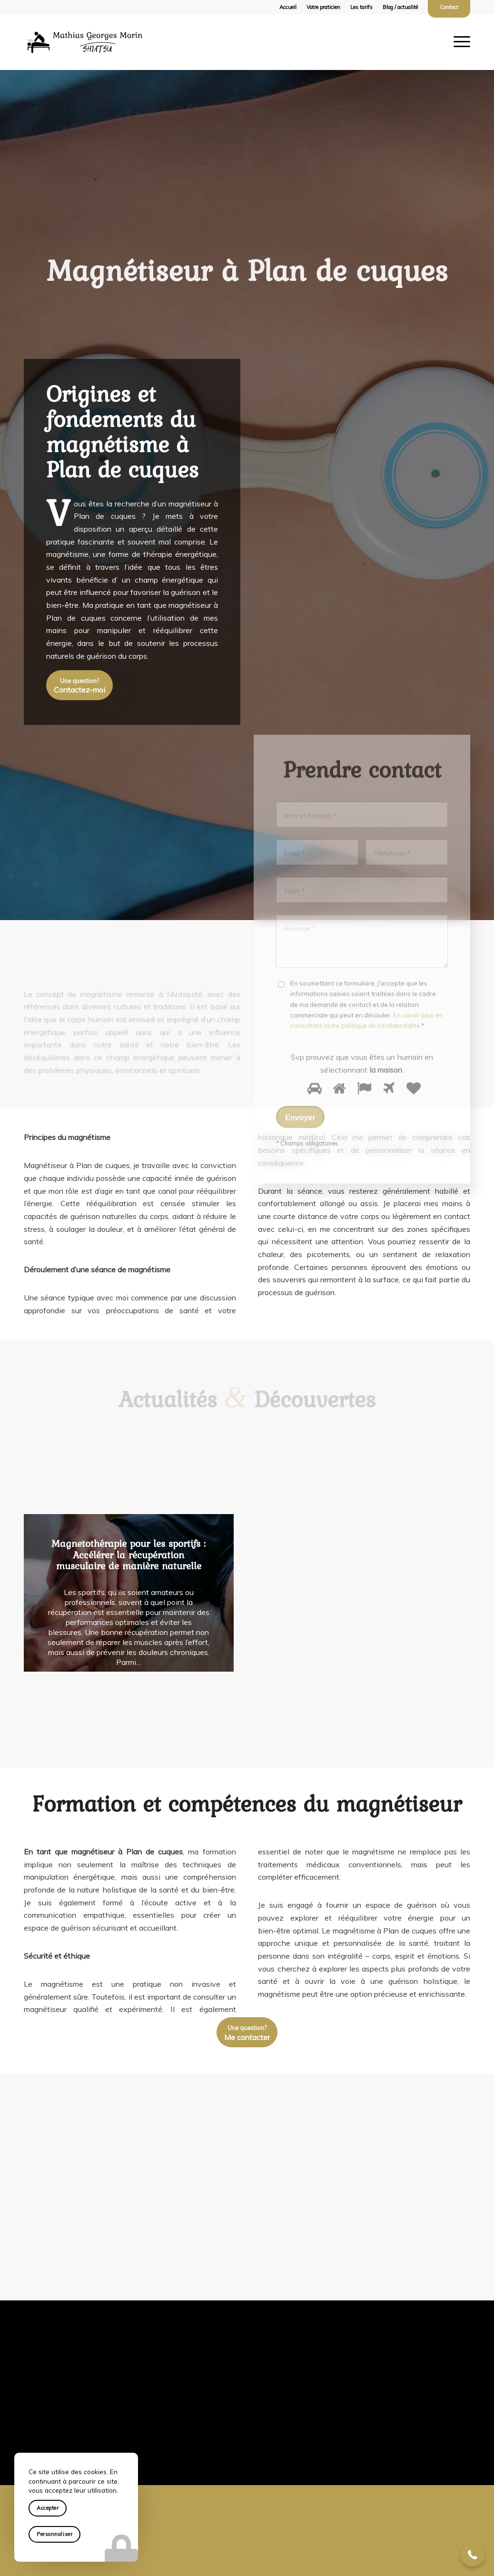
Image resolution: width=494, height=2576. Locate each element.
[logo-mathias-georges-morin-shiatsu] (85, 42)
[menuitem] (288, 7)
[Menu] (461, 42)
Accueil (287, 7)
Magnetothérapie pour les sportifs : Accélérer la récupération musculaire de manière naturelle (128, 1554)
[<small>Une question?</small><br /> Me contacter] (247, 2032)
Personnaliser (54, 2534)
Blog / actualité (400, 7)
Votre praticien (323, 7)
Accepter (48, 2508)
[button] (472, 2554)
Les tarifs (361, 7)
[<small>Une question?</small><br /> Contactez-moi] (79, 688)
